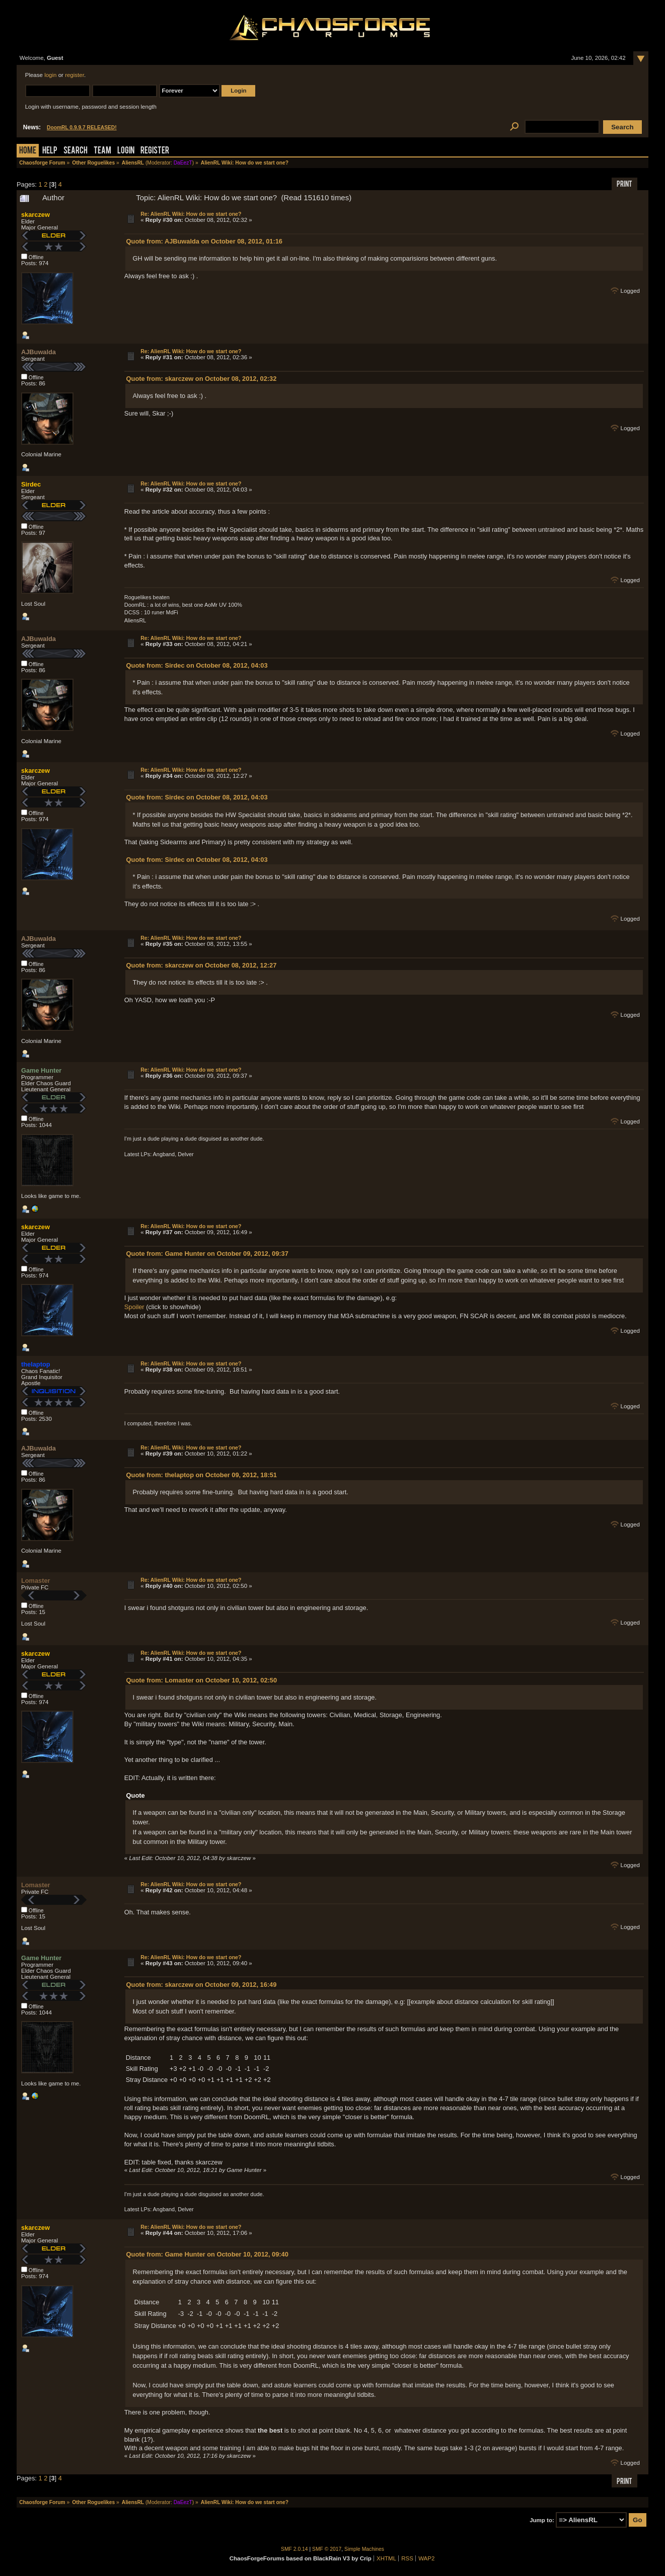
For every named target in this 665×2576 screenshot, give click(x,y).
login (50, 75)
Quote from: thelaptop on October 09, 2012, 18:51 (201, 1475)
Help (49, 151)
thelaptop (35, 1364)
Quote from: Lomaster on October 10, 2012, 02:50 (201, 1680)
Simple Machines (364, 2549)
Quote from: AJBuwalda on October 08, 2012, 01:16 (204, 241)
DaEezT (183, 163)
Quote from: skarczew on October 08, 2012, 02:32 (201, 378)
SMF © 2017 (326, 2549)
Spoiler (134, 1307)
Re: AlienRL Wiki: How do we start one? (190, 214)
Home (27, 151)
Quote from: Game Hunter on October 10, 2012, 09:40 (207, 2254)
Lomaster (35, 1580)
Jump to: (542, 2520)
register (74, 75)
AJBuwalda (38, 352)
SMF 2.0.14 (294, 2549)
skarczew (35, 214)
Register (154, 151)
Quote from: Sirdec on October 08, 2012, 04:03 (197, 665)
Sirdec (31, 484)
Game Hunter (41, 1070)
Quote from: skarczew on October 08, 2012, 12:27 (201, 965)
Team (102, 151)
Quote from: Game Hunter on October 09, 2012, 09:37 (207, 1253)
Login (125, 151)
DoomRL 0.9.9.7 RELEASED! (82, 127)
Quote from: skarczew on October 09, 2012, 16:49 (201, 1984)
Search (75, 151)
